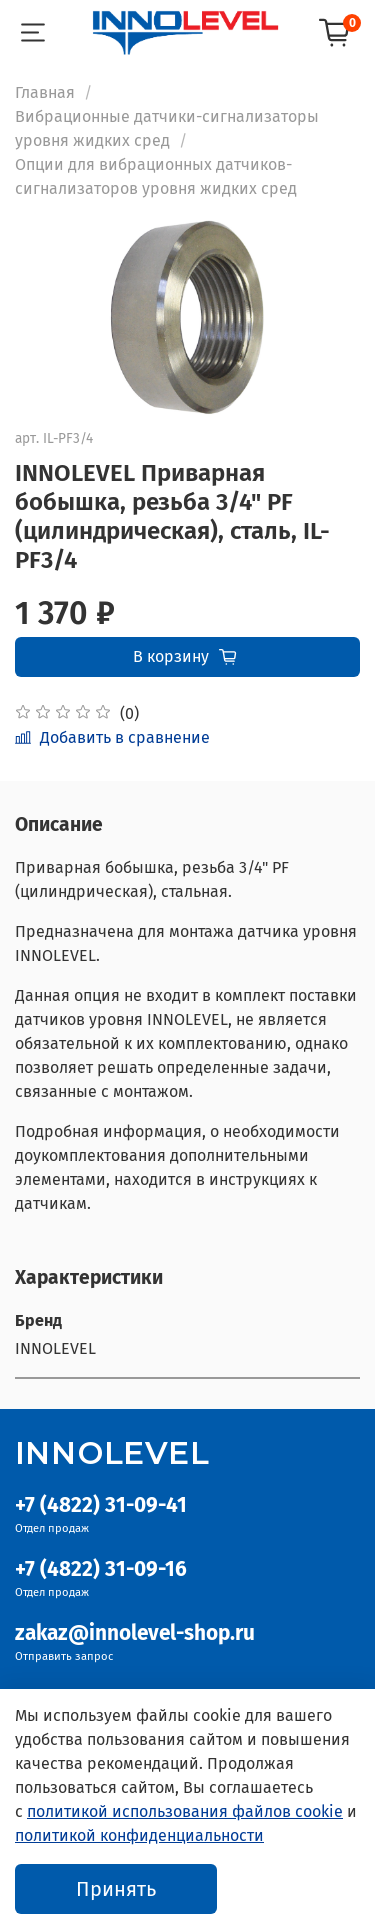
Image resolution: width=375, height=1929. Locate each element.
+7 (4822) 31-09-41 (101, 1505)
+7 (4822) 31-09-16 (101, 1569)
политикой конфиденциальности (139, 1835)
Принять (116, 1889)
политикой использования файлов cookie (185, 1811)
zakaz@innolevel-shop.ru (135, 1633)
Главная (45, 92)
